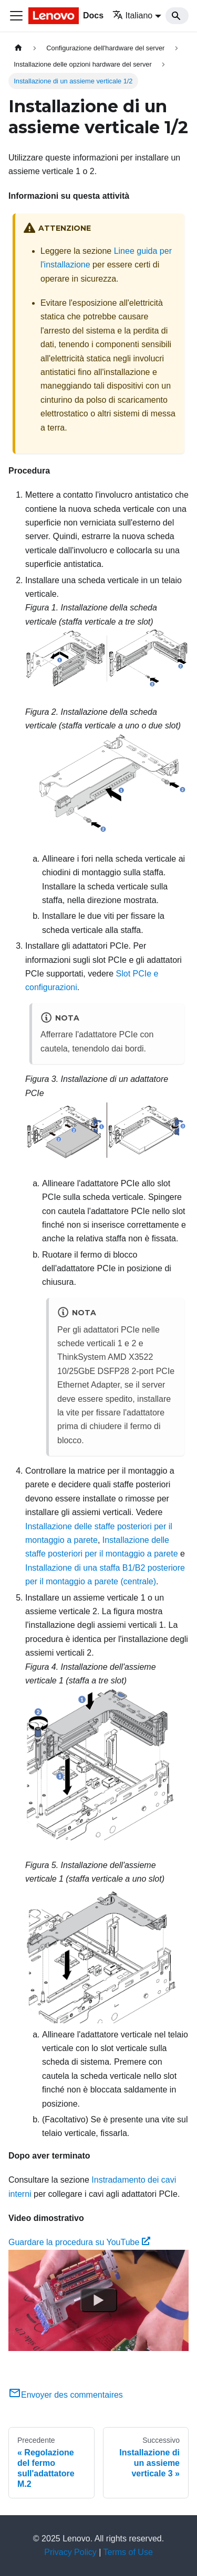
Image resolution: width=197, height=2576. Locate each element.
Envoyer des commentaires (65, 2394)
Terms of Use (128, 2552)
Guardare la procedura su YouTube (79, 2242)
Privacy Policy (70, 2552)
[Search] (177, 15)
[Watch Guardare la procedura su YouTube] (98, 2300)
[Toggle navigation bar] (16, 16)
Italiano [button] (132, 15)
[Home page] (18, 48)
